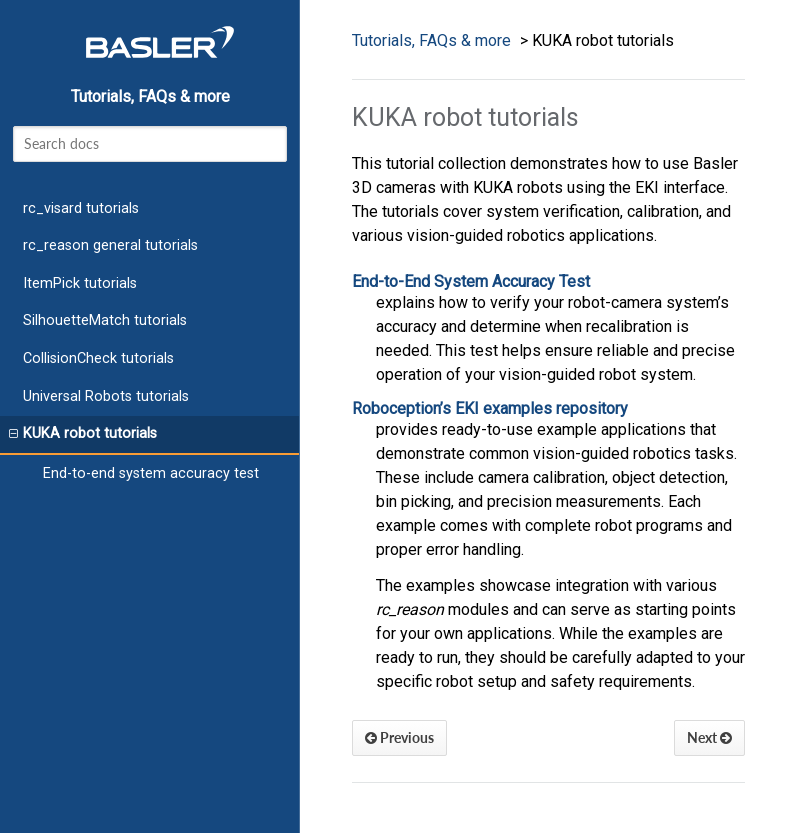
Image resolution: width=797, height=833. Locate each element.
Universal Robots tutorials (106, 396)
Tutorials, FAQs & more (150, 96)
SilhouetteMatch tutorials (105, 320)
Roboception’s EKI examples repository (490, 408)
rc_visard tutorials (81, 208)
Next (709, 737)
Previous (399, 737)
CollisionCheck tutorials (98, 358)
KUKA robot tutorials (83, 434)
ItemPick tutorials (80, 283)
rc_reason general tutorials (110, 245)
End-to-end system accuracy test (151, 473)
